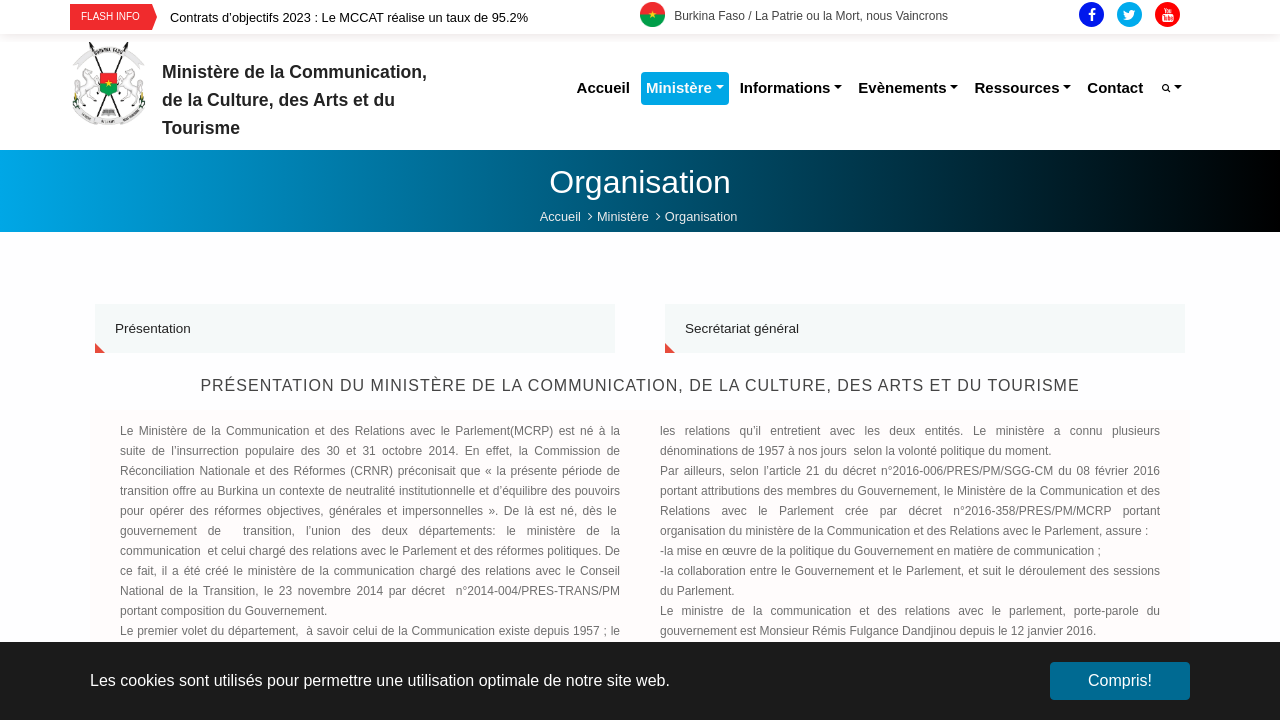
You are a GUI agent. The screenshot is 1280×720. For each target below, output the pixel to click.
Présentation (153, 310)
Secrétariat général (742, 310)
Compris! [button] (1120, 680)
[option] (405, 17)
